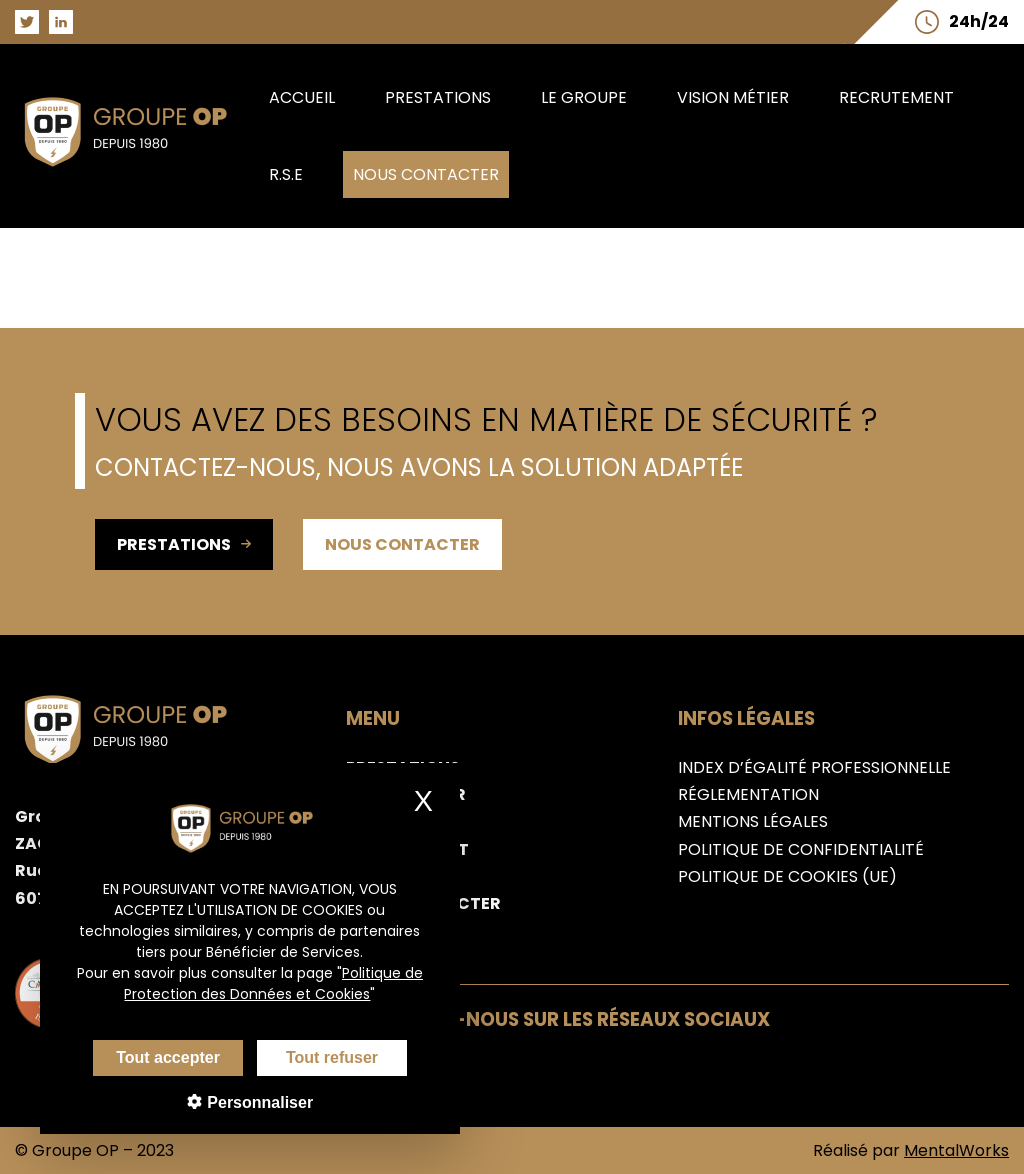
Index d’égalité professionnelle (814, 767)
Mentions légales (753, 821)
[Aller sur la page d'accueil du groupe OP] (137, 171)
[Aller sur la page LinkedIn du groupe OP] (61, 22)
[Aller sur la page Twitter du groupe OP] (27, 22)
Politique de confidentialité (801, 849)
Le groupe (584, 97)
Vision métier (733, 97)
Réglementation (748, 794)
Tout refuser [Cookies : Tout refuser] (316, 1057)
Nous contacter (426, 174)
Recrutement (896, 97)
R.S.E (286, 174)
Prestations (438, 97)
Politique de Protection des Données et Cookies (258, 983)
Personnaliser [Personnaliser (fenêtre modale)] (242, 1102)
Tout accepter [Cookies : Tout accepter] (152, 1057)
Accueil (302, 97)
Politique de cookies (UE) (787, 876)
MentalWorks (956, 1150)
